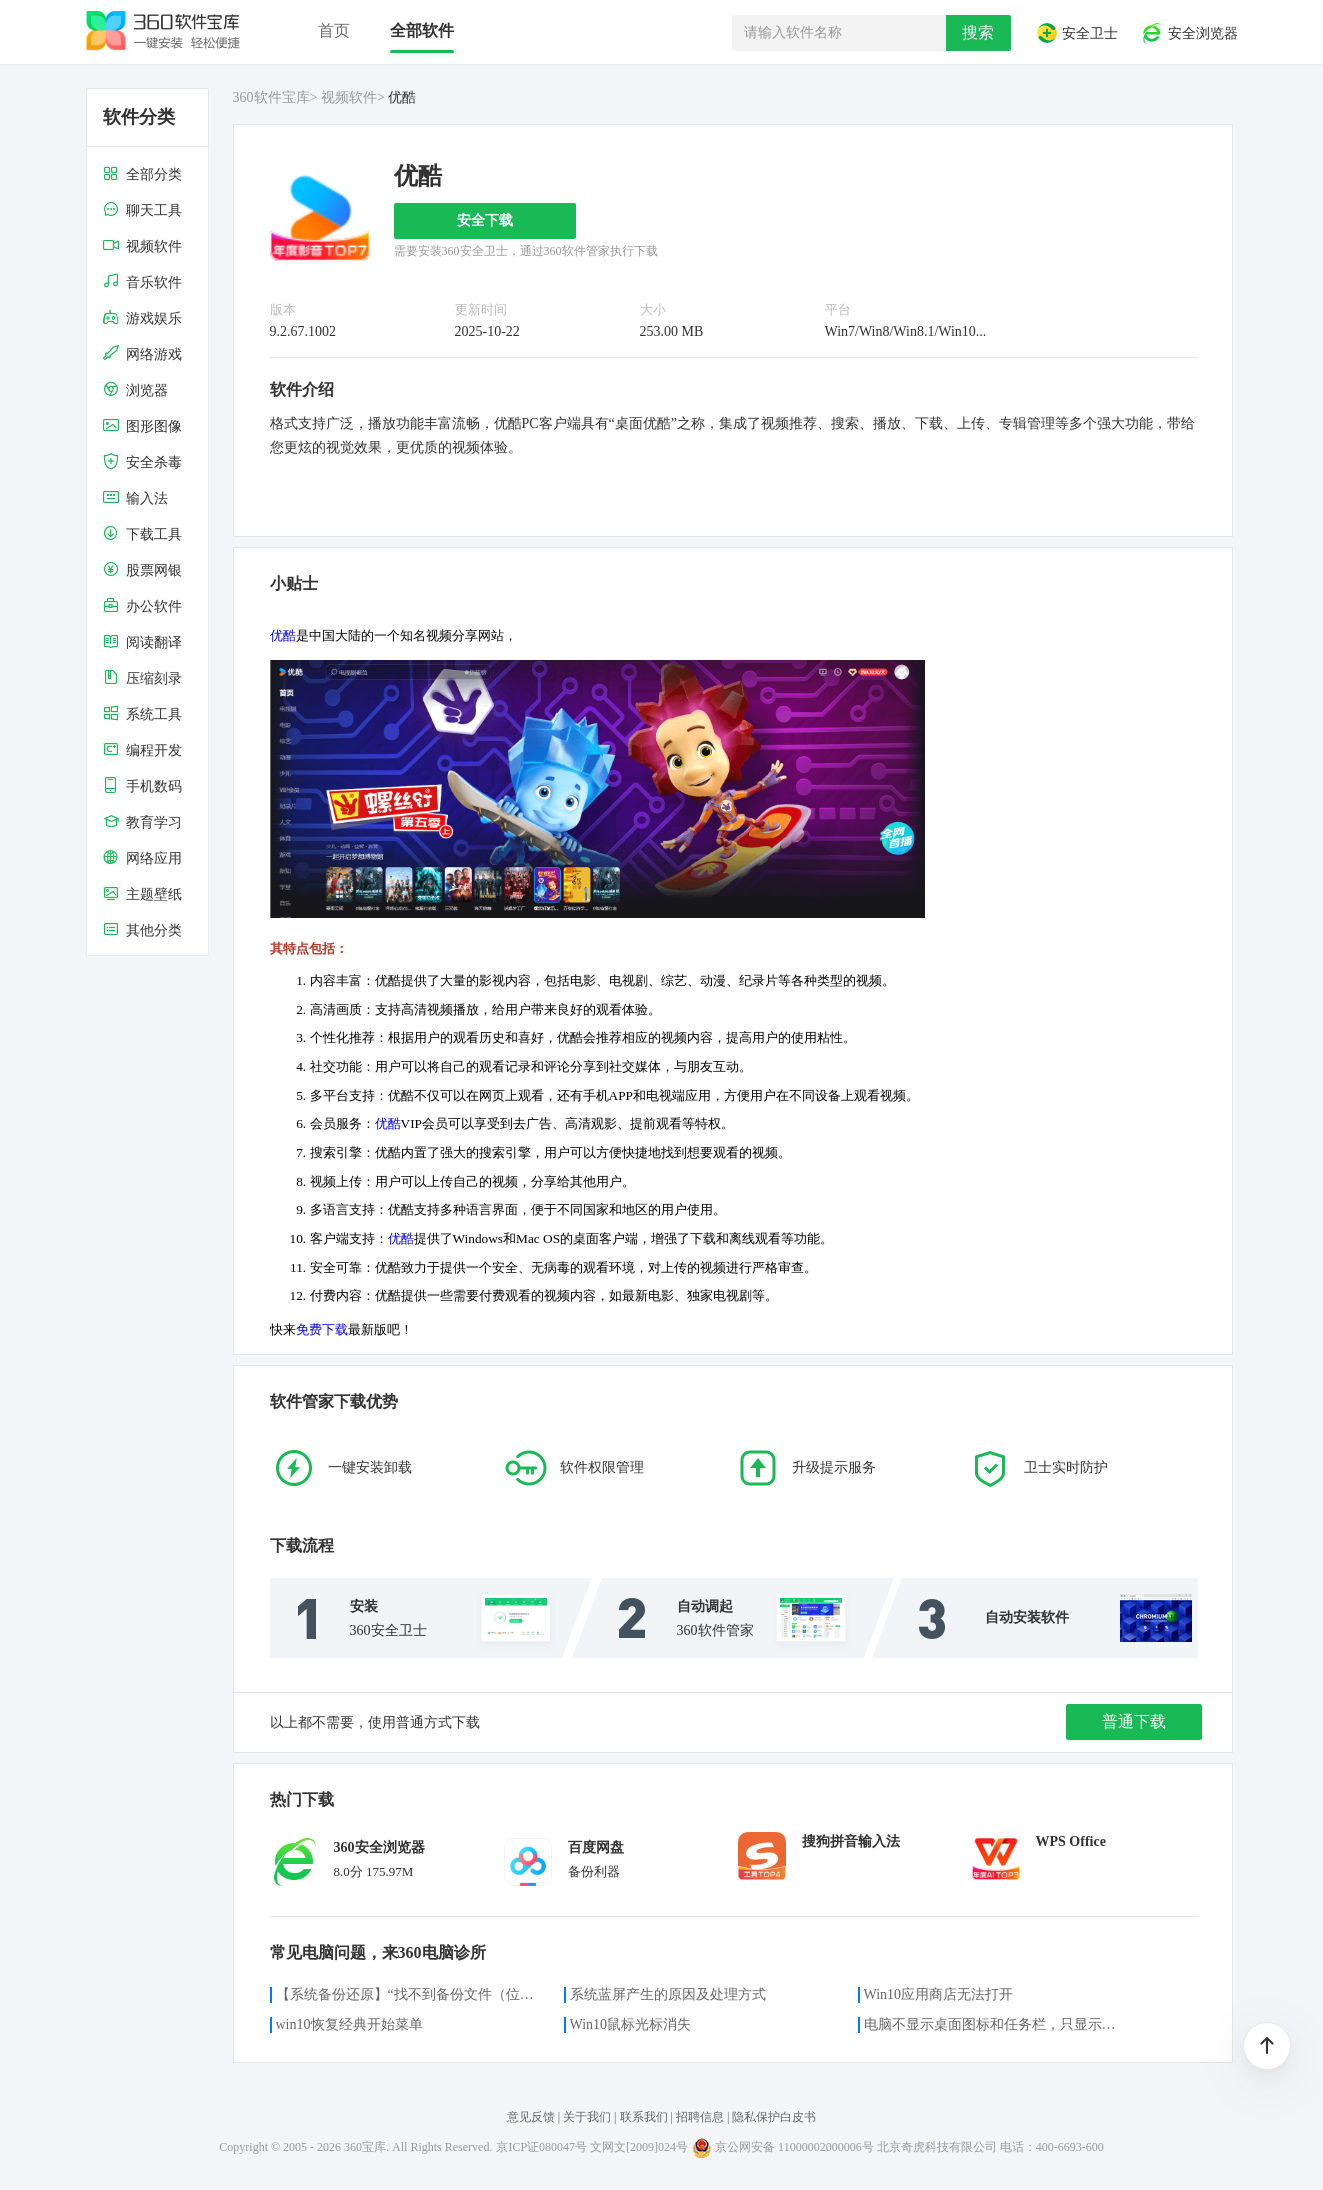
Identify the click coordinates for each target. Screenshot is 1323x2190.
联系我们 (644, 2117)
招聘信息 (700, 2117)
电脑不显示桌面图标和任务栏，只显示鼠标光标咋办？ (996, 2024)
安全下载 (485, 220)
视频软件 (349, 97)
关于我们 (587, 2117)
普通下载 (1134, 1721)
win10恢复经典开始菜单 (349, 2024)
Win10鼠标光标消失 (631, 2024)
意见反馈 (531, 2117)
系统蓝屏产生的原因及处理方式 (668, 1994)
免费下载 (322, 1329)
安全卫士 (1077, 33)
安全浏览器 (1189, 33)
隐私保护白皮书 (774, 2117)
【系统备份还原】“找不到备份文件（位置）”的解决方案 (408, 1994)
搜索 (978, 32)
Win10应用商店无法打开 (939, 1994)
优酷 (283, 635)
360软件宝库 (271, 97)
